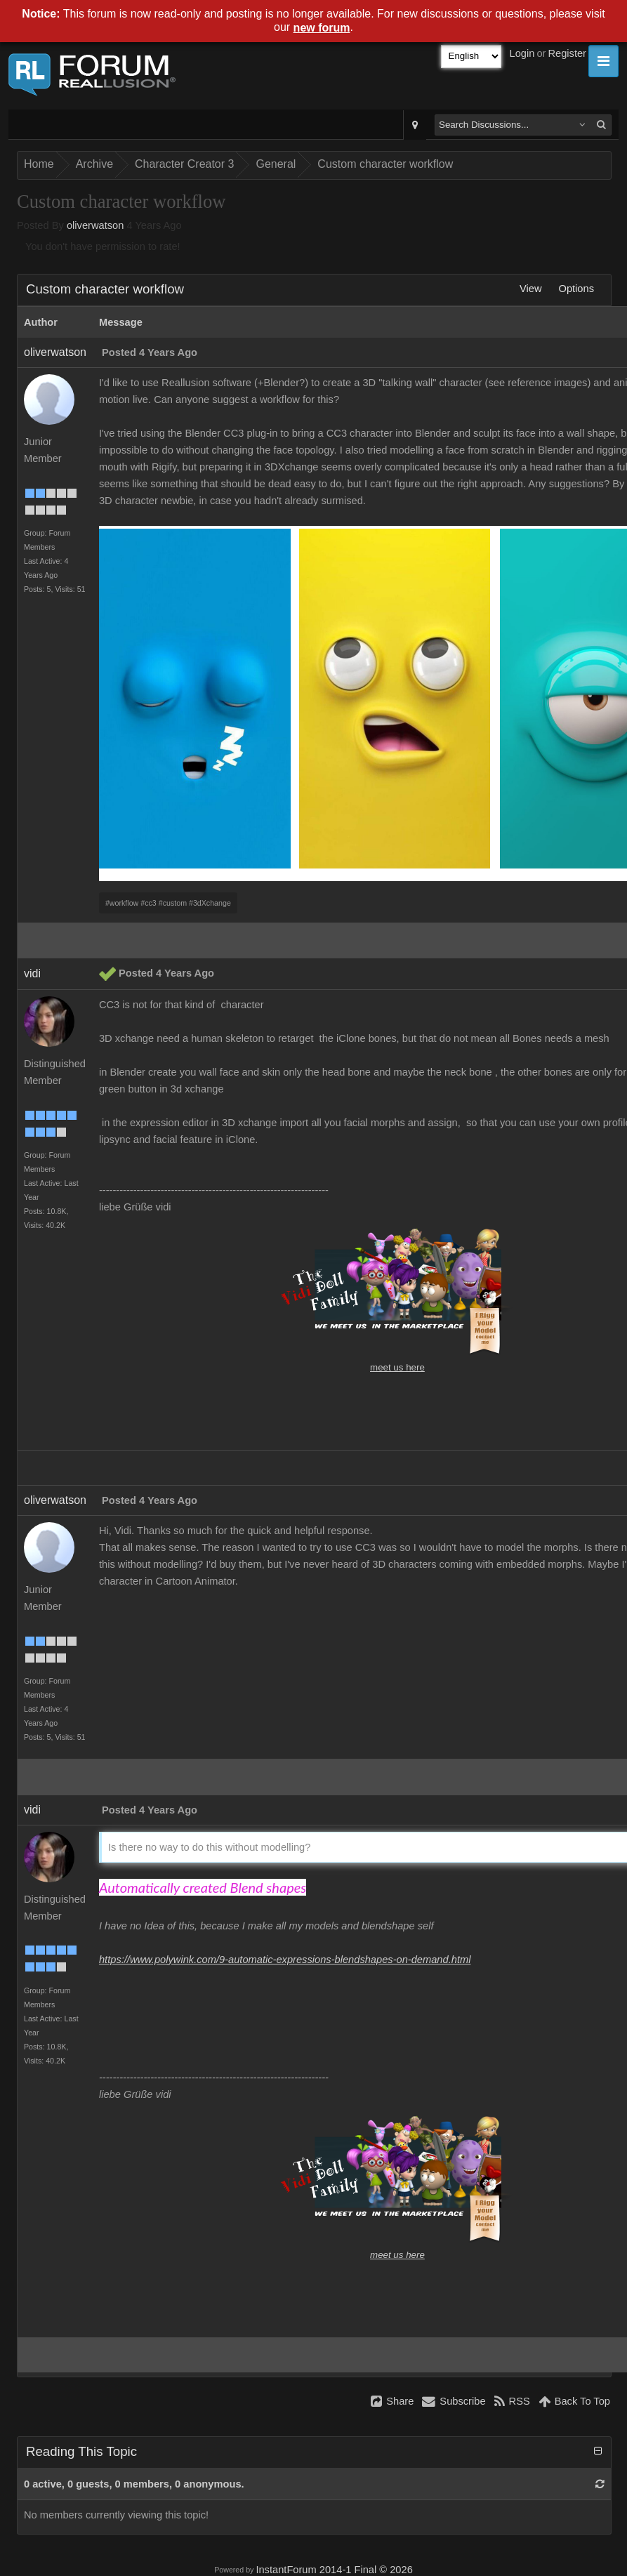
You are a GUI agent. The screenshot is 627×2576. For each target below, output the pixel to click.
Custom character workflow (385, 164)
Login (522, 53)
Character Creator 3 (184, 164)
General (276, 164)
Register (567, 53)
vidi (32, 973)
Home (39, 164)
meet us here (397, 1367)
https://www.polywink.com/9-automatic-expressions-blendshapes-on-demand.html (285, 1959)
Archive (94, 164)
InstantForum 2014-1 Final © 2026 (334, 2569)
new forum (321, 28)
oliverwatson (95, 225)
